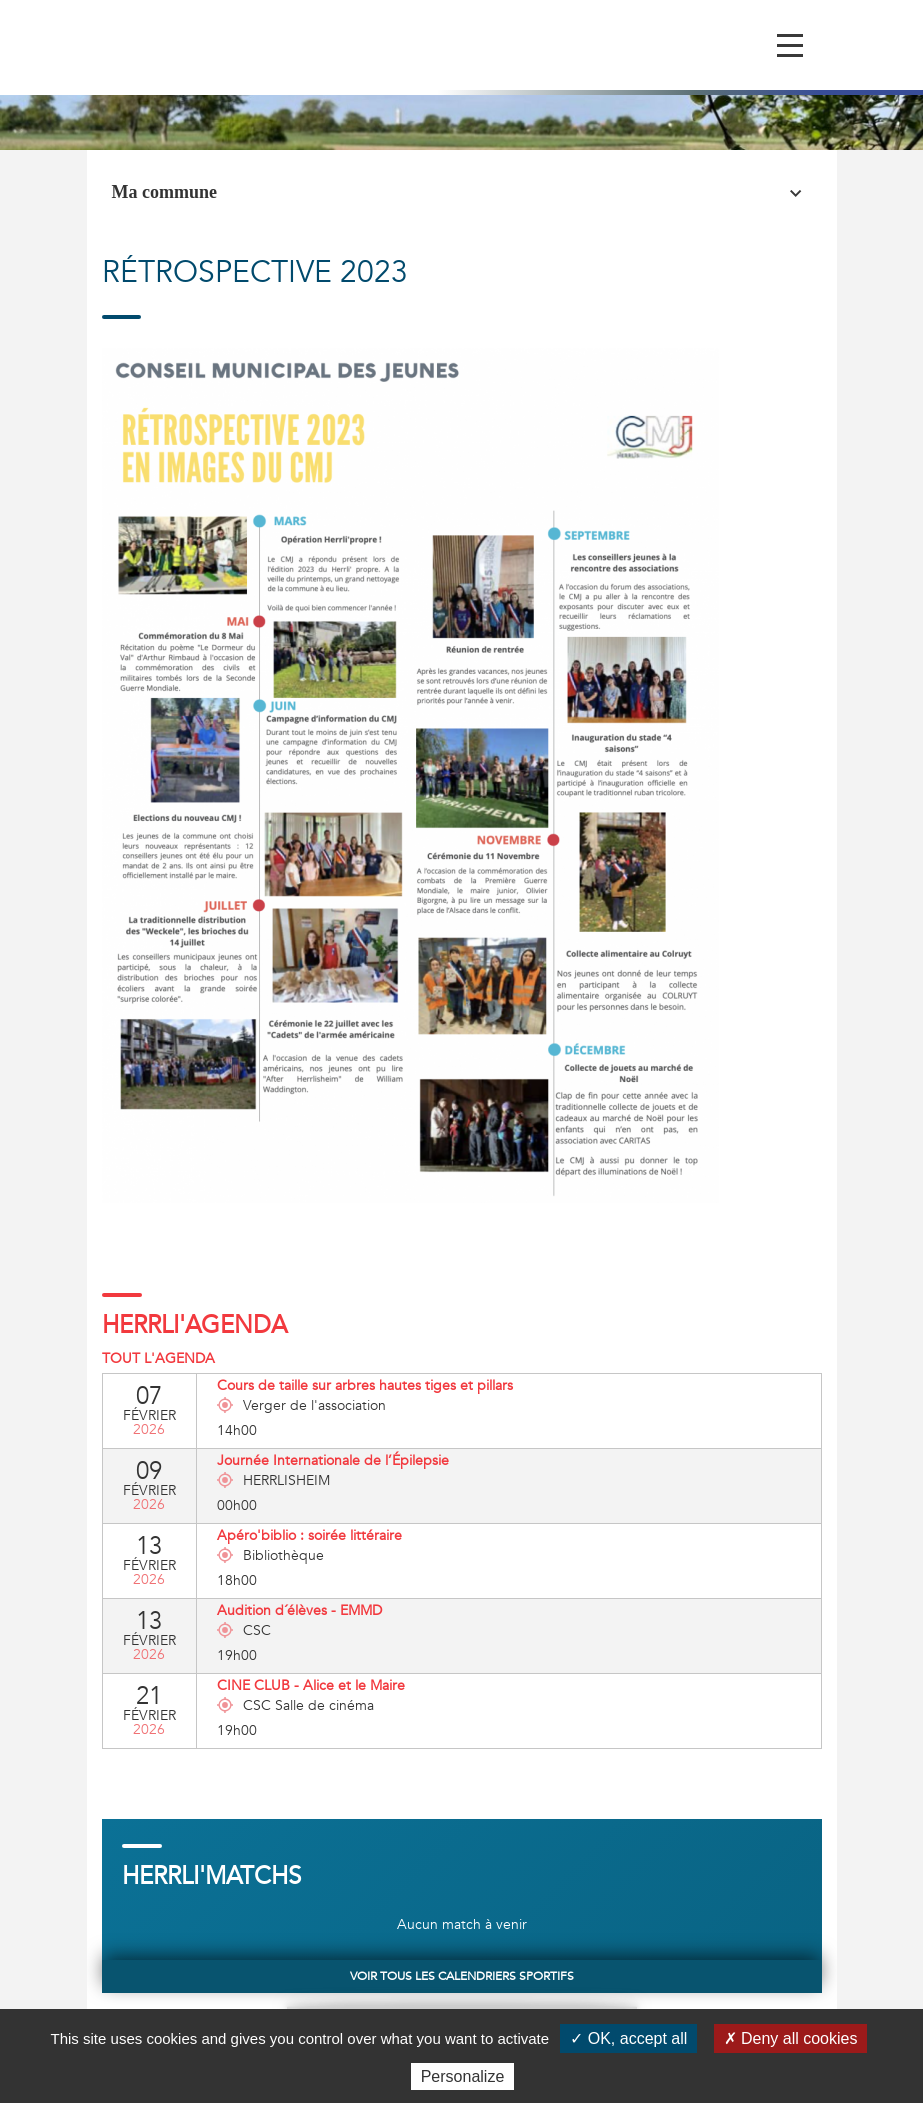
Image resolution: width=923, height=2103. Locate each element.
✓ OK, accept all (628, 2038)
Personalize (463, 2076)
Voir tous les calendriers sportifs (462, 1976)
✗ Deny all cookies (791, 2038)
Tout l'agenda (158, 1358)
